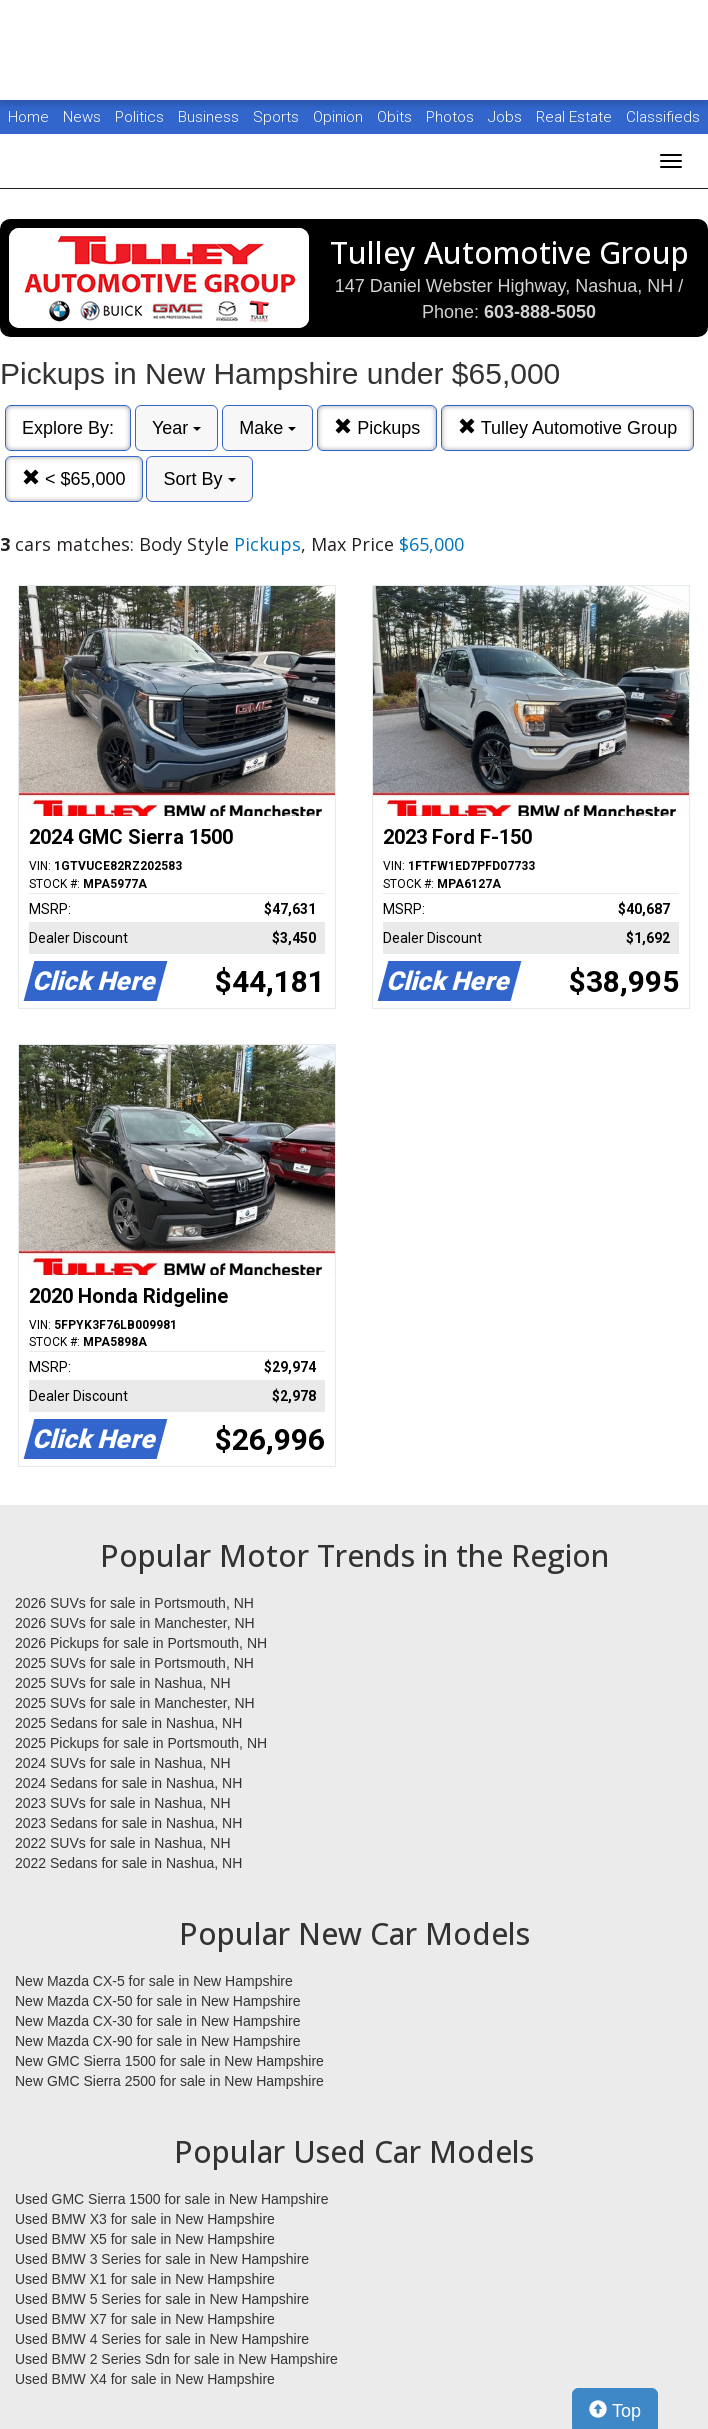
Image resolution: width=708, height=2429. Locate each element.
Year (176, 428)
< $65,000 (74, 478)
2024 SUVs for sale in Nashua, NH (123, 1763)
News (82, 117)
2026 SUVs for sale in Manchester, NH (135, 1623)
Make (267, 428)
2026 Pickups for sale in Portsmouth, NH (141, 1643)
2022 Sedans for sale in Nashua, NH (128, 1863)
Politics (139, 117)
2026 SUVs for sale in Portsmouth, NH (134, 1603)
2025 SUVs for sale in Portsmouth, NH (134, 1663)
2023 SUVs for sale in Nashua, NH (123, 1803)
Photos (452, 117)
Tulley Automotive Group (567, 427)
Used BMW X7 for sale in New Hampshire (145, 2319)
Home (28, 117)
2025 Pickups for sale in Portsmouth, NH (141, 1743)
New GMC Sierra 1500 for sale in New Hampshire (169, 2061)
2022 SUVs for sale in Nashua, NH (123, 1843)
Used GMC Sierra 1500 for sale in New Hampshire (172, 2199)
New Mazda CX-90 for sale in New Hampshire (158, 2041)
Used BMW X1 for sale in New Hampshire (145, 2279)
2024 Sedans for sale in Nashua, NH (128, 1783)
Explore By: (68, 428)
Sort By (199, 479)
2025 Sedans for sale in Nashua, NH (128, 1723)
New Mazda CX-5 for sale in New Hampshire (154, 1981)
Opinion (340, 117)
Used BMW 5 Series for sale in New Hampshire (162, 2299)
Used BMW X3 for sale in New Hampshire (145, 2219)
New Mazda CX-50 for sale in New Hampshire (158, 2001)
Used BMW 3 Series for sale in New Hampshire (162, 2259)
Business (210, 117)
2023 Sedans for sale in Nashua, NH (128, 1823)
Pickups (377, 427)
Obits (396, 117)
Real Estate (576, 117)
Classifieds (663, 117)
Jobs (507, 117)
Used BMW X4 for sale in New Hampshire (145, 2379)
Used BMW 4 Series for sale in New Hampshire (162, 2339)
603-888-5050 (540, 312)
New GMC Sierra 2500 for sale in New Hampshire (169, 2081)
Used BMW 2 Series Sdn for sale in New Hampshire (176, 2359)
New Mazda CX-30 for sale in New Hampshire (158, 2021)
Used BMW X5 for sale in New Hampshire (145, 2239)
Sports (278, 117)
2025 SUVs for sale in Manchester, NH (135, 1703)
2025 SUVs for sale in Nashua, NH (123, 1683)
